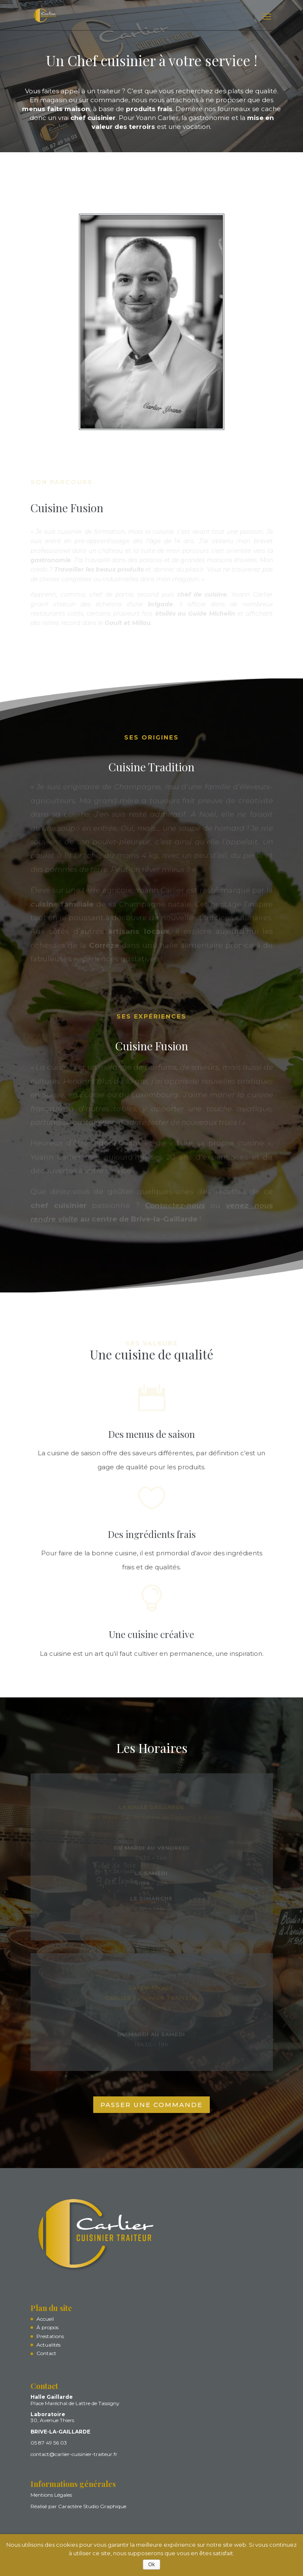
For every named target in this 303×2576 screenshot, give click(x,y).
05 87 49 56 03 (49, 2443)
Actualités (48, 2345)
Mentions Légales (51, 2495)
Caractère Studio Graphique (92, 2506)
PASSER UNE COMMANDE (151, 2105)
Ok (151, 2565)
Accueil (45, 2319)
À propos (47, 2328)
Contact (46, 2353)
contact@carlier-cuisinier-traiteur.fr (74, 2454)
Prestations (50, 2336)
